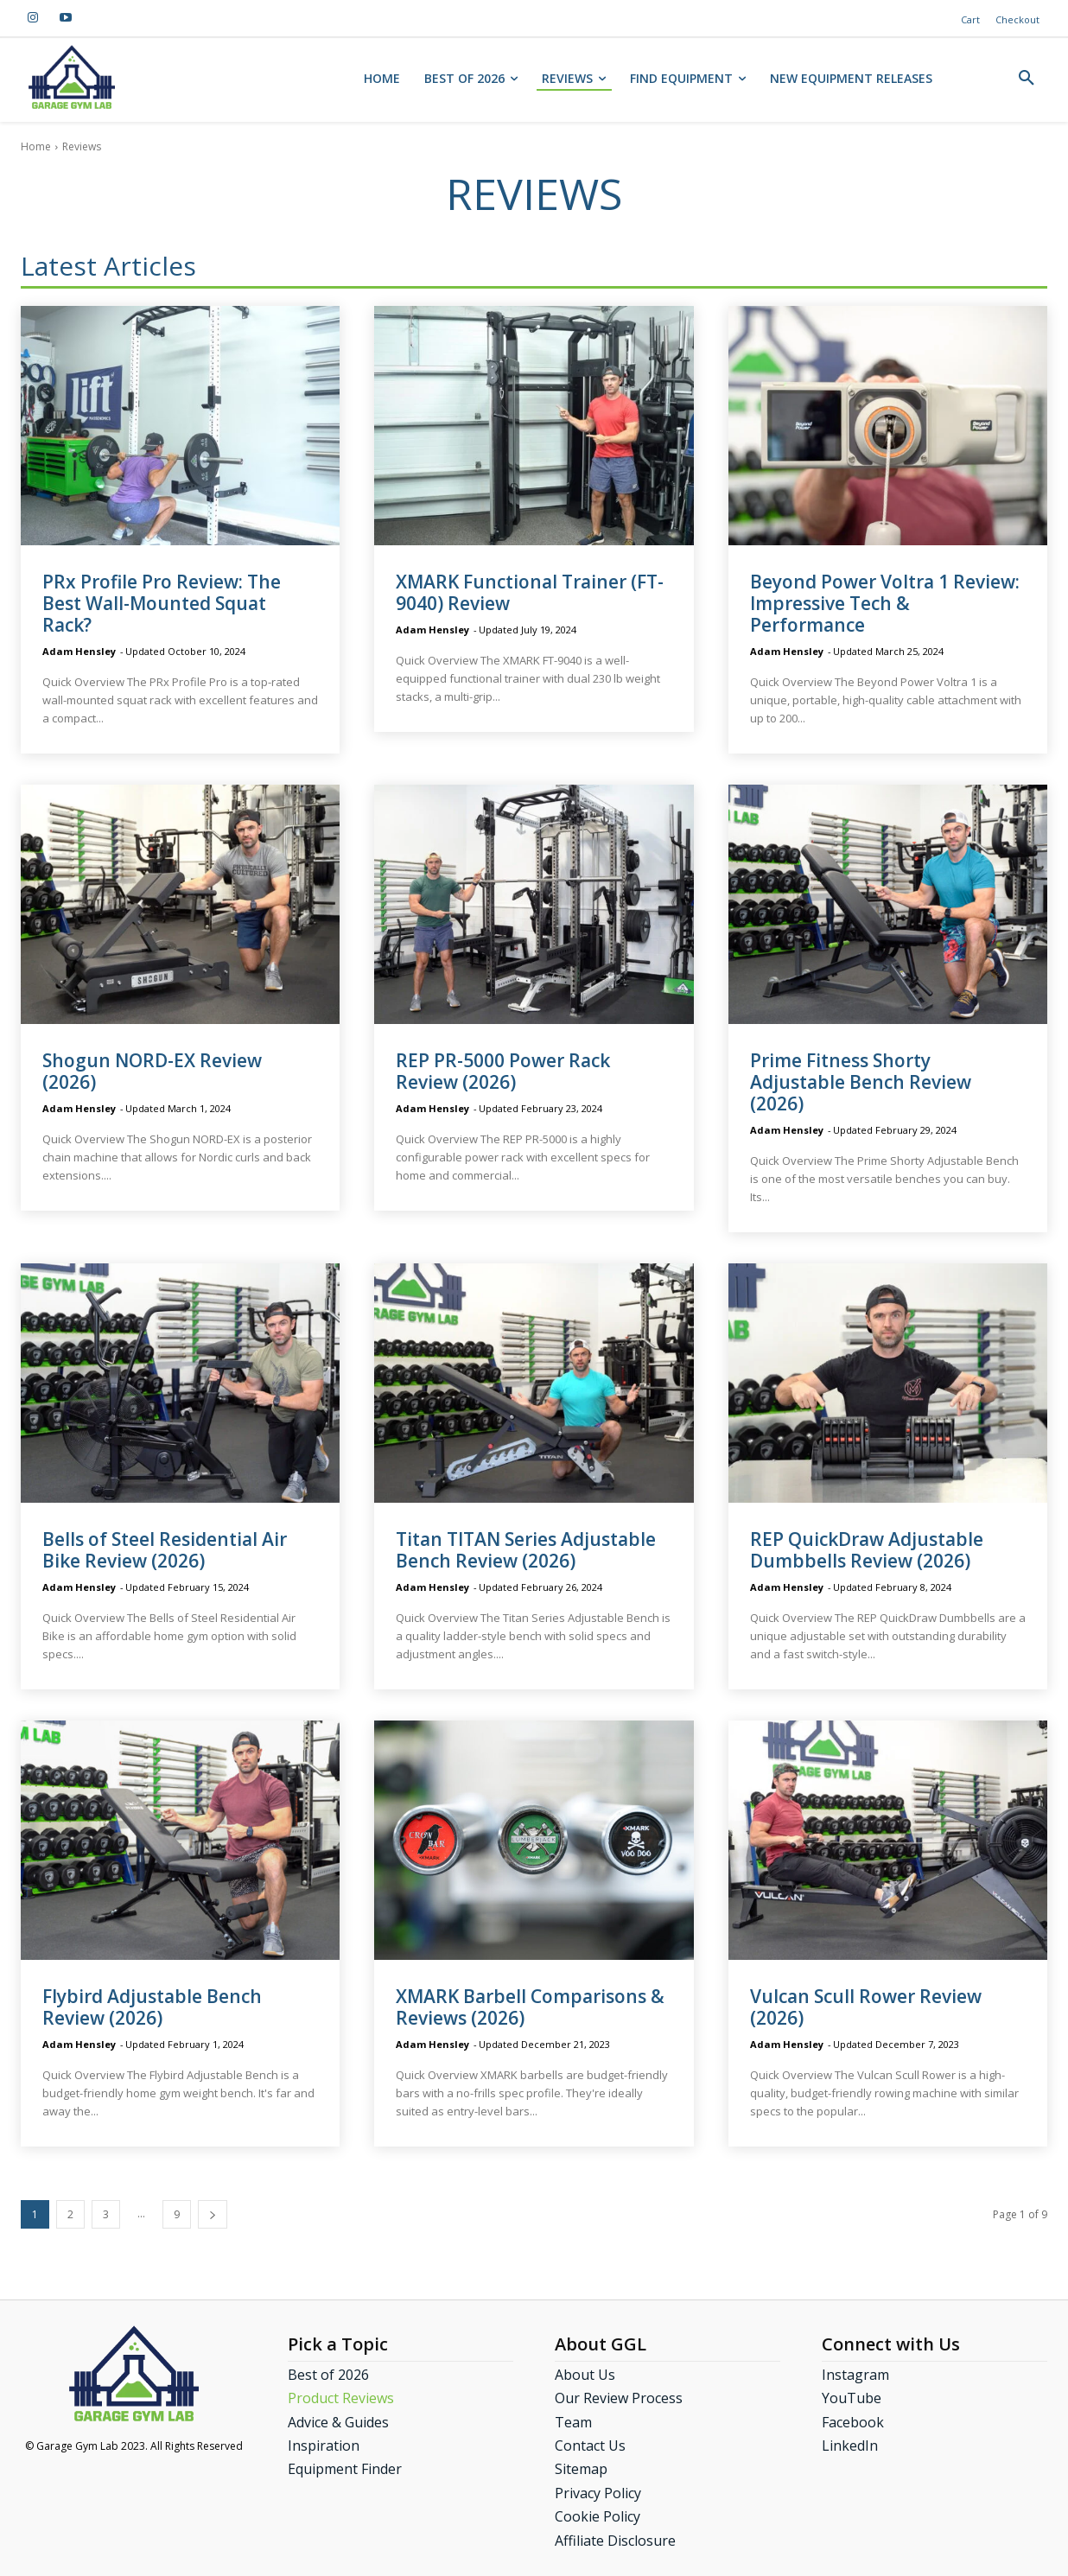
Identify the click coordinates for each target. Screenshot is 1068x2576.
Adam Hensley (79, 651)
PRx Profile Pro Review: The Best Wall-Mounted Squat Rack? (161, 603)
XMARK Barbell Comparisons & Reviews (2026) (530, 2007)
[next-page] (212, 2214)
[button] (1026, 78)
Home (36, 146)
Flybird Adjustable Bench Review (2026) (152, 2007)
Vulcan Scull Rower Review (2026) (866, 2007)
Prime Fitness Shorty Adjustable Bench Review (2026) (860, 1082)
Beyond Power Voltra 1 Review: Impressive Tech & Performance (885, 603)
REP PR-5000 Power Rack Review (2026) (503, 1071)
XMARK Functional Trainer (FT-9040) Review (530, 592)
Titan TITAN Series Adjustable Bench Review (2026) (526, 1550)
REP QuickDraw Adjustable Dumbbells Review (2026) (866, 1550)
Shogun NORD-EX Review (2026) (152, 1071)
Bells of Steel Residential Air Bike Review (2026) (164, 1550)
